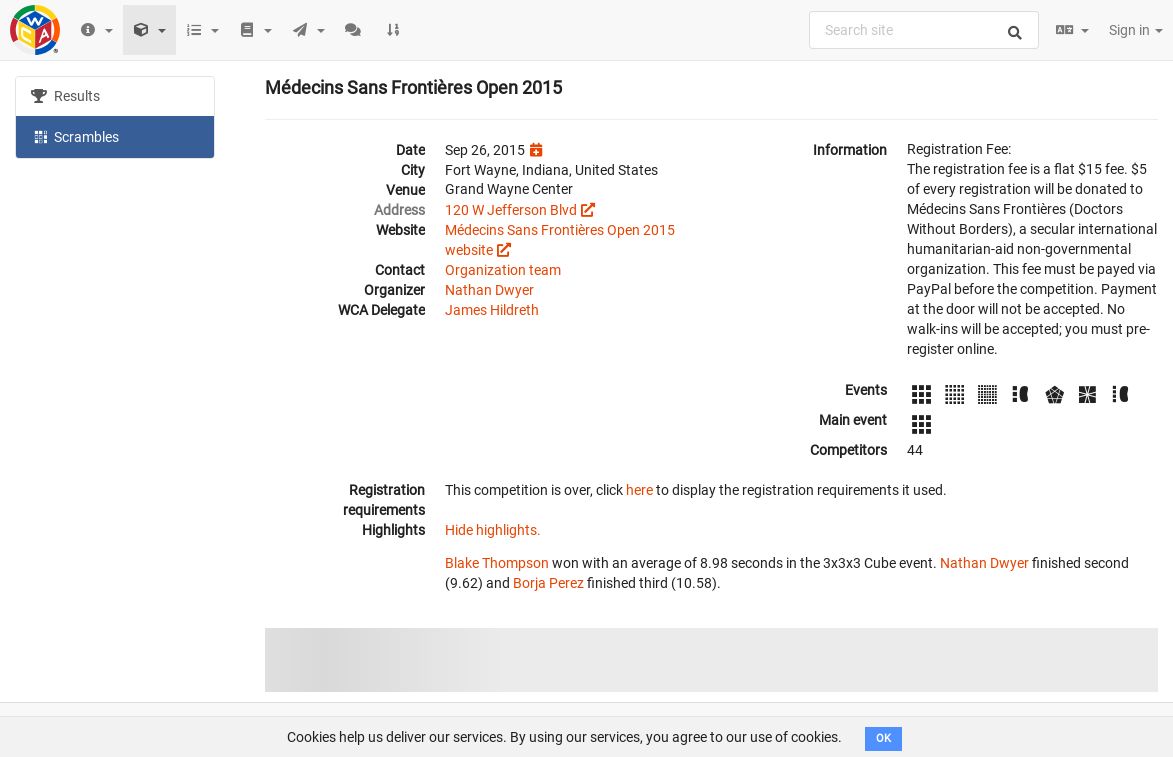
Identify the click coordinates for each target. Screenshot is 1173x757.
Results (65, 96)
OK (883, 738)
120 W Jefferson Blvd (511, 210)
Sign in (1136, 30)
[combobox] (924, 30)
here (639, 490)
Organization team (503, 270)
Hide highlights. (493, 530)
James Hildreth (492, 310)
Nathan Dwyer (489, 290)
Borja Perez (548, 583)
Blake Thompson (497, 563)
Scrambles (75, 136)
